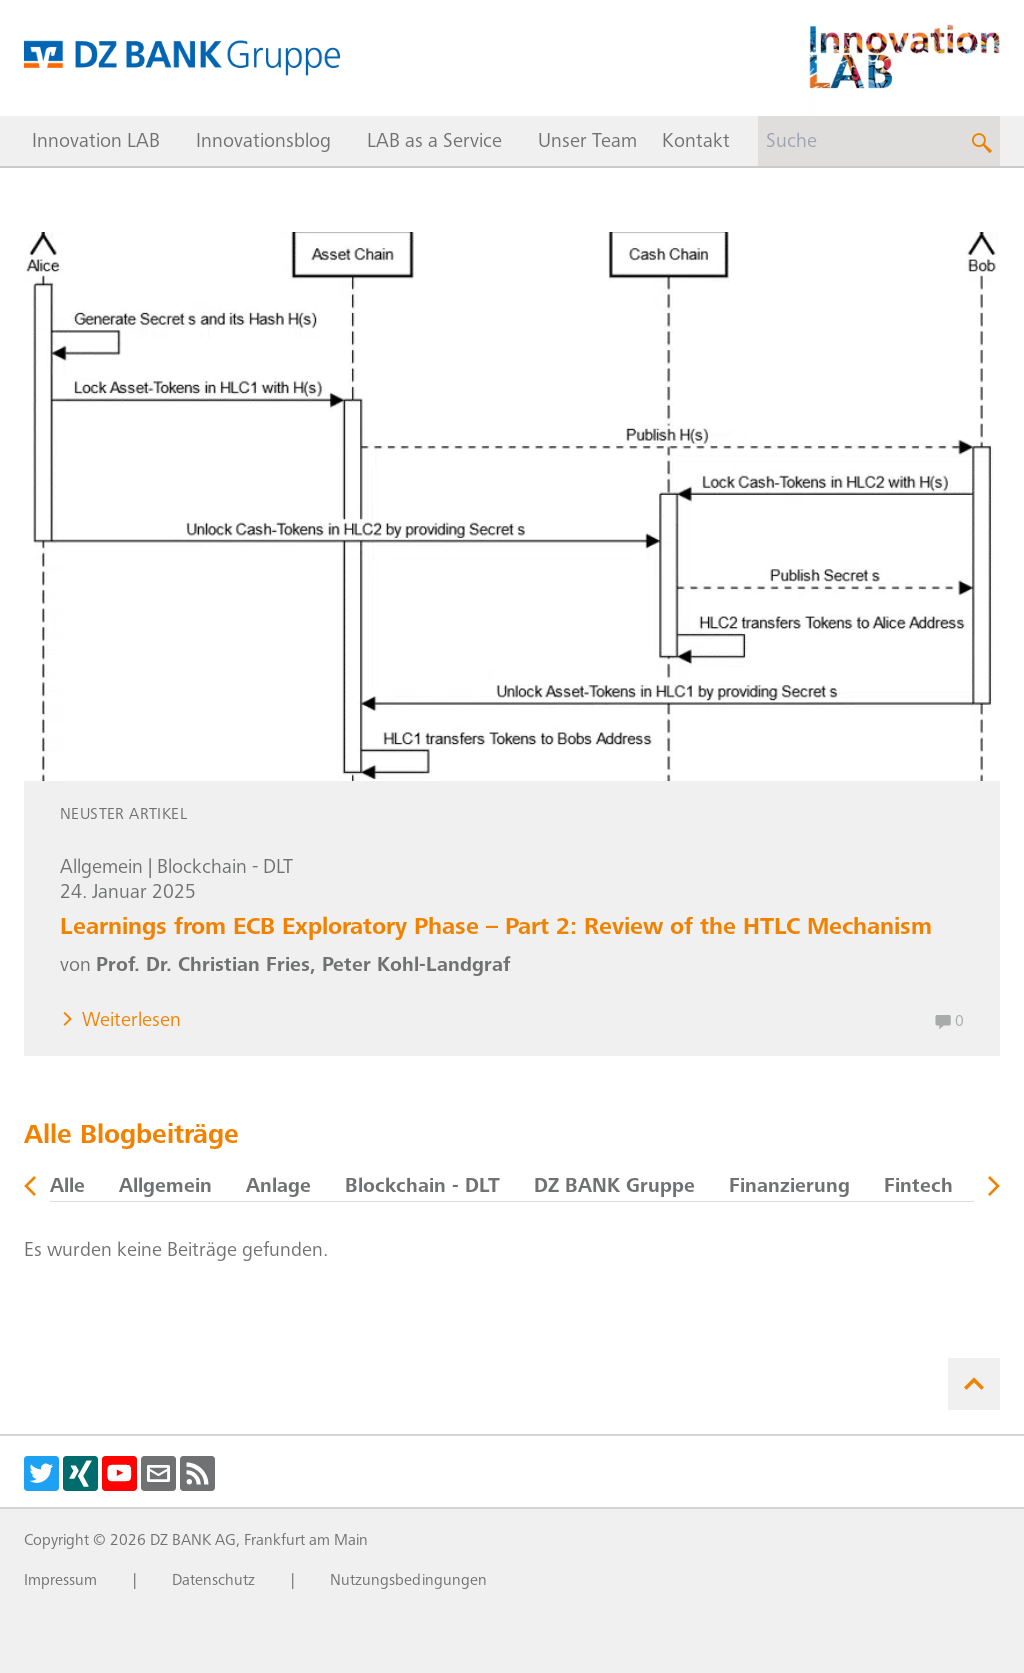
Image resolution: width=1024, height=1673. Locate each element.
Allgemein (101, 869)
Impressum (60, 1581)
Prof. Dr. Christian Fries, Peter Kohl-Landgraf (303, 967)
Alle (67, 1188)
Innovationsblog (263, 143)
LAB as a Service (434, 143)
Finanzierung (789, 1188)
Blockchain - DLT (225, 869)
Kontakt (696, 143)
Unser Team (587, 143)
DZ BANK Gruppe (614, 1188)
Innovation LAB (96, 143)
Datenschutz (213, 1581)
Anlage (278, 1188)
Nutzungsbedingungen (408, 1581)
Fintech (918, 1188)
